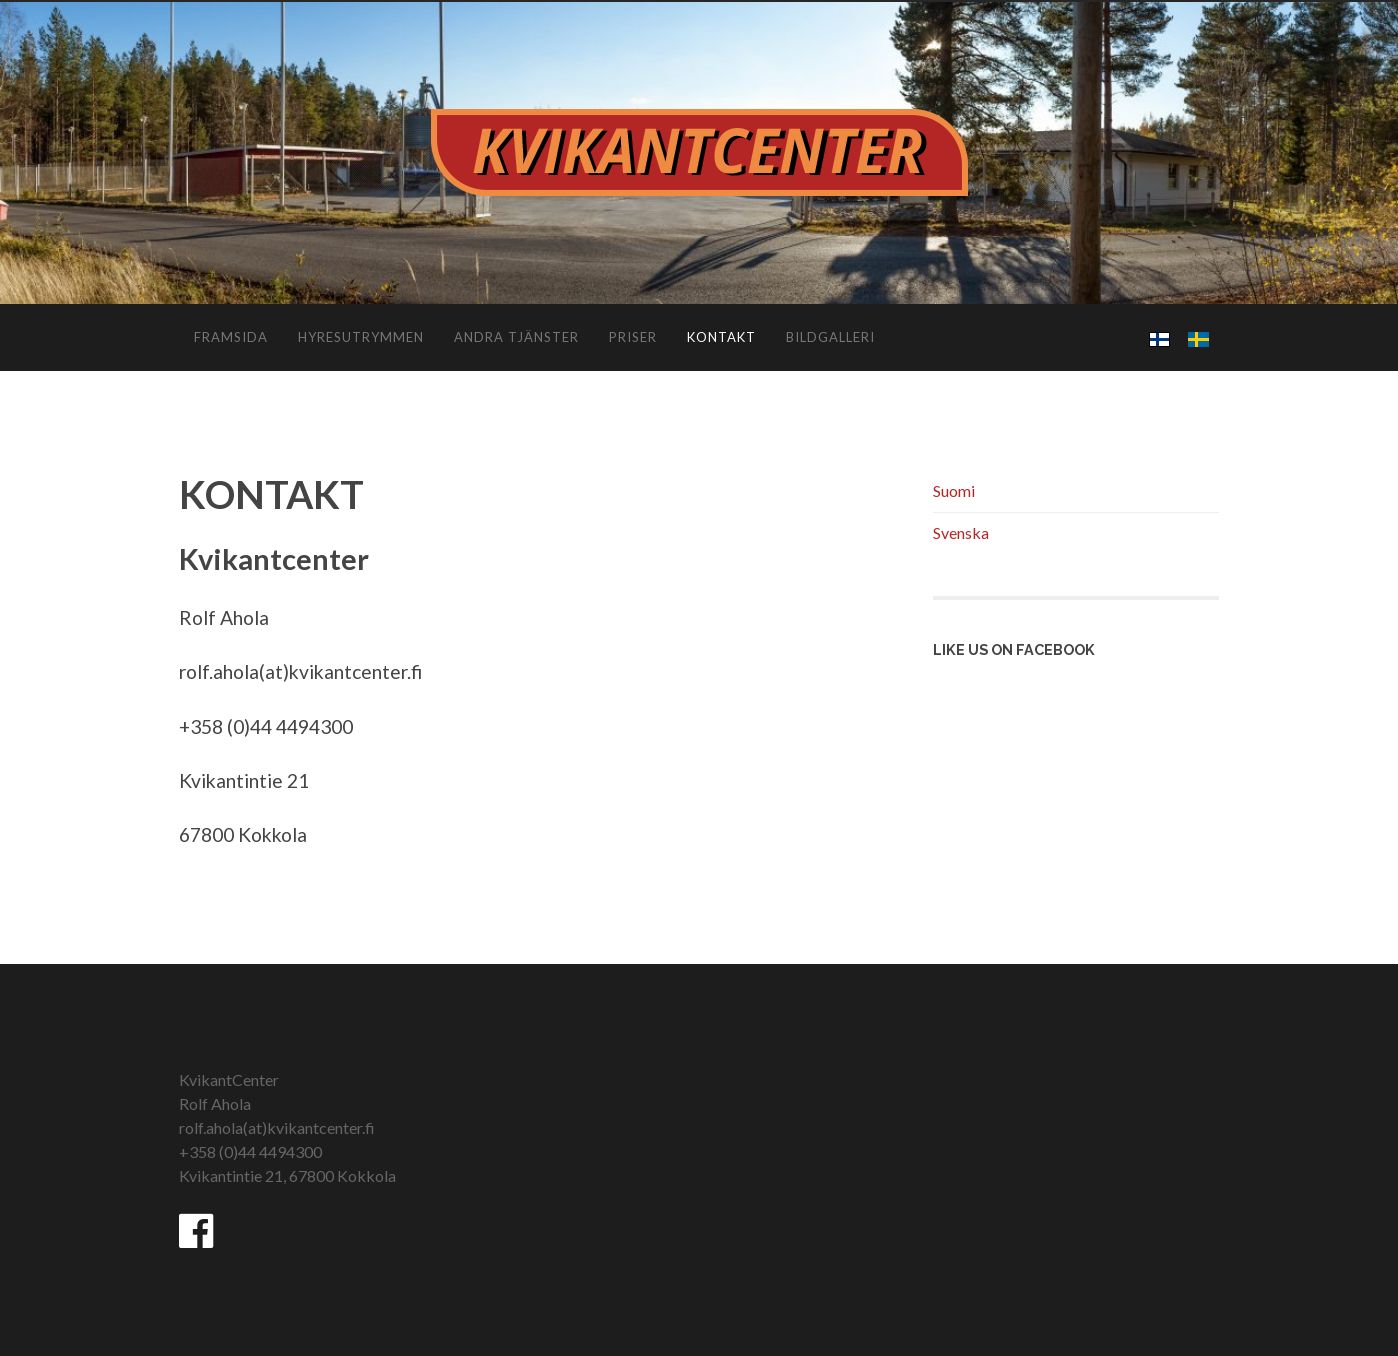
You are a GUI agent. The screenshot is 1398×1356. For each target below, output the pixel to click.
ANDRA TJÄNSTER (516, 337)
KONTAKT (721, 337)
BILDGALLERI (830, 337)
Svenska (961, 532)
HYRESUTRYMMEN (361, 337)
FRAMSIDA (231, 337)
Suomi (954, 490)
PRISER (633, 337)
